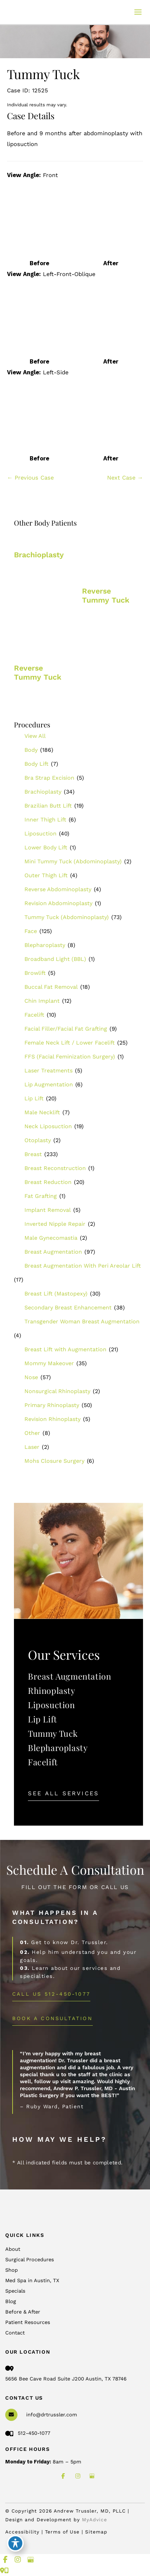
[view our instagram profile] (77, 2476)
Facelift (34, 1014)
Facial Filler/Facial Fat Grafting (65, 1028)
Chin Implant (42, 1000)
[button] (63, 1793)
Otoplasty (37, 1140)
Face (30, 931)
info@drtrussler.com (51, 2414)
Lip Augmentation (48, 1084)
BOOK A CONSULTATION (52, 2018)
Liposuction (40, 833)
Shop (11, 2270)
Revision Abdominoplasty (58, 903)
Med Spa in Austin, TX (32, 2280)
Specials (15, 2291)
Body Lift (36, 763)
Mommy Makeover (49, 1363)
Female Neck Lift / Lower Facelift (69, 1042)
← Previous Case (30, 477)
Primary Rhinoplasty (51, 1405)
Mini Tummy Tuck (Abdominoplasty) (73, 861)
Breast (33, 1154)
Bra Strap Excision (49, 777)
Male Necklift (42, 1112)
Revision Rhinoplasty (52, 1419)
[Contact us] (2, 2570)
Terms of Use (63, 2532)
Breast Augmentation (53, 1251)
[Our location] (6, 2570)
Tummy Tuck (53, 1733)
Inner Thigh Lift (45, 819)
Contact (15, 2333)
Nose (31, 1377)
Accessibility (22, 2532)
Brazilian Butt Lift (48, 805)
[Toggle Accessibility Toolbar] (15, 2543)
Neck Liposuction (48, 1126)
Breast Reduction (48, 1182)
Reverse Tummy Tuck (105, 595)
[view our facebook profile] (63, 2476)
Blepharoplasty (44, 945)
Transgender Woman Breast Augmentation (82, 1321)
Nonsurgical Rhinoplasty (57, 1391)
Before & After (22, 2312)
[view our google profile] (92, 2476)
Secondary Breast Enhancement (68, 1307)
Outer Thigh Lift (46, 875)
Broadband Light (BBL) (55, 959)
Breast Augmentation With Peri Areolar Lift (82, 1265)
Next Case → (125, 477)
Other (32, 1433)
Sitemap (96, 2532)
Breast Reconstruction (55, 1168)
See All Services (63, 1793)
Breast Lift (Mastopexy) (56, 1293)
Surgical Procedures (29, 2259)
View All (35, 736)
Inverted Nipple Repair (54, 1224)
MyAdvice (94, 2519)
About (12, 2249)
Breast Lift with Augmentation (65, 1349)
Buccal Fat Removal (51, 987)
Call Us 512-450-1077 (51, 1994)
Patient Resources (27, 2322)
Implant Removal (47, 1210)
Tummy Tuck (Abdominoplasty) (66, 917)
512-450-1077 (27, 2433)
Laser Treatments (48, 1070)
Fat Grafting (40, 1196)
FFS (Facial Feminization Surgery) (69, 1056)
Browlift (35, 973)
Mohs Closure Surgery (54, 1461)
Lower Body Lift (45, 847)
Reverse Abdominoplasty (57, 889)
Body (31, 750)
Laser (31, 1447)
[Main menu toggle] (138, 12)
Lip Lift (34, 1098)
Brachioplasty (42, 791)
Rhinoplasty (51, 1690)
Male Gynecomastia (50, 1238)
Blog (10, 2301)
